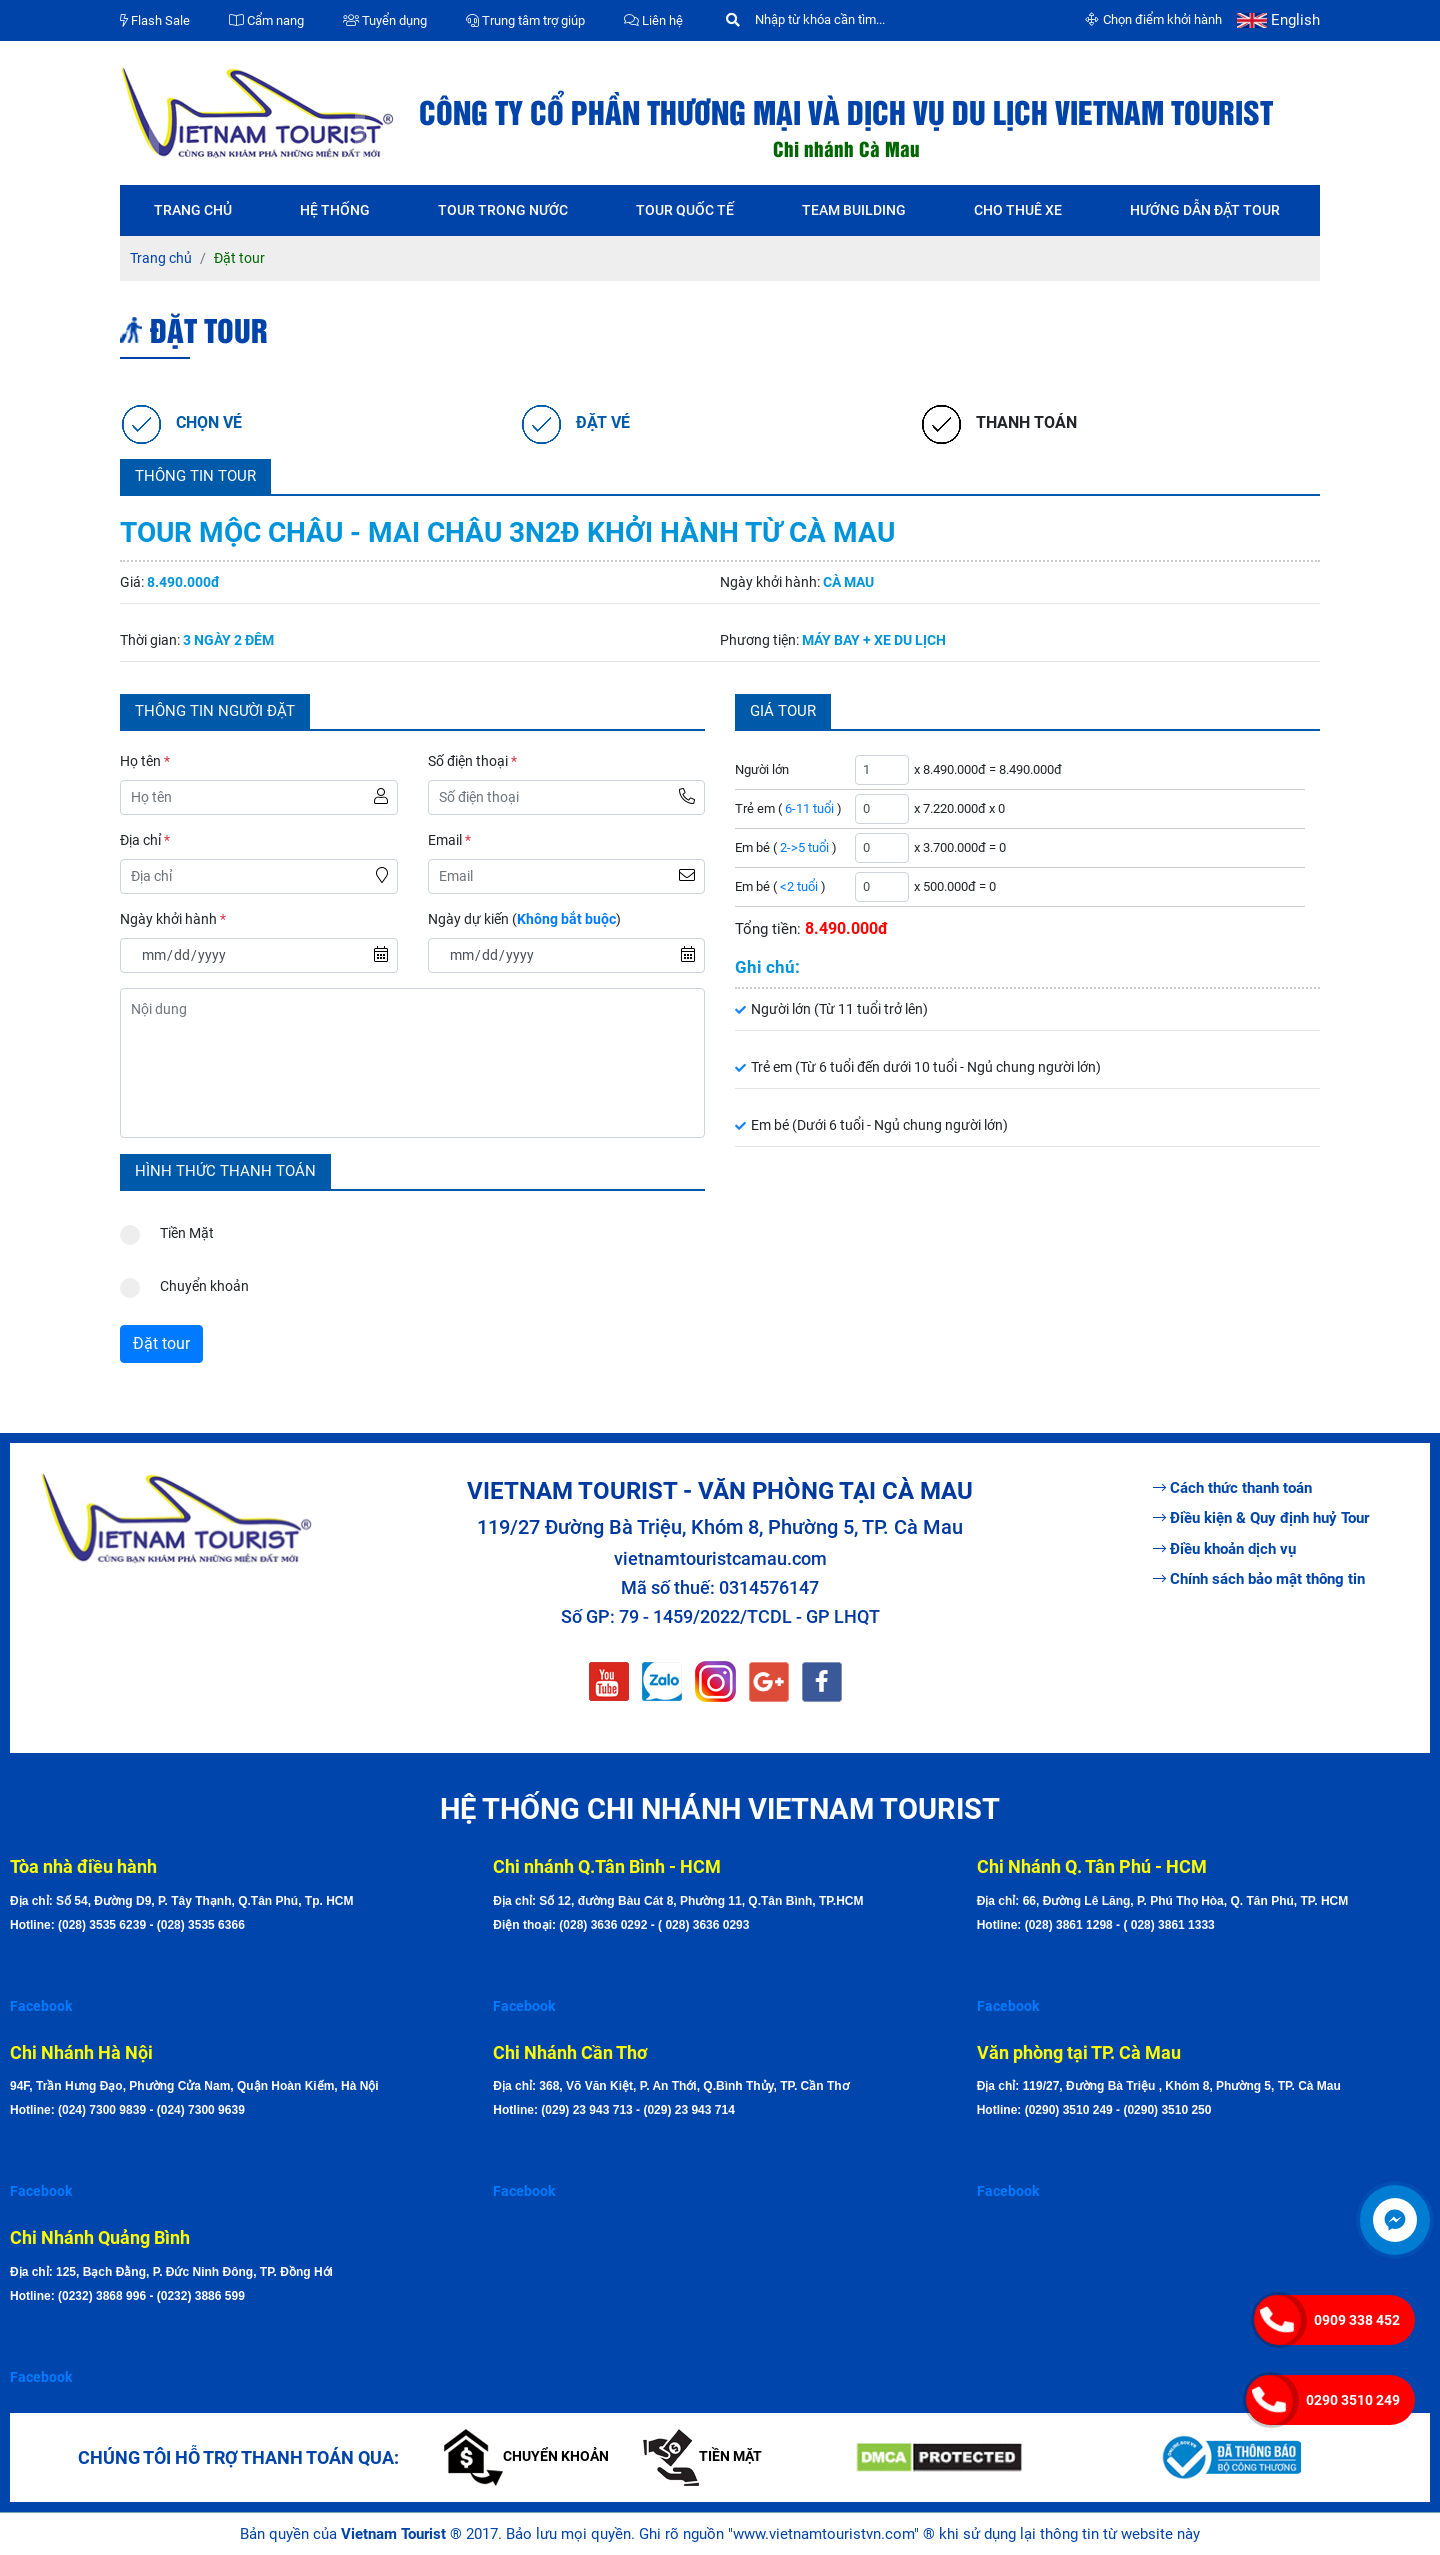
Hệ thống (335, 210)
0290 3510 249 (1353, 2400)
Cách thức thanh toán (1232, 1488)
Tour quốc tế (685, 210)
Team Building (854, 210)
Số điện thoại (472, 761)
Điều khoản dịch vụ (1224, 1549)
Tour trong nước (503, 210)
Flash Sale (155, 20)
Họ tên (145, 761)
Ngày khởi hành (173, 919)
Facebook (41, 2006)
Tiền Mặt (167, 1228)
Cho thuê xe (1018, 210)
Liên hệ (653, 20)
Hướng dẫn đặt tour (1205, 210)
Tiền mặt (702, 2456)
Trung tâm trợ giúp (525, 20)
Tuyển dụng (385, 20)
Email (449, 840)
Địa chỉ (145, 840)
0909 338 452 (1357, 2320)
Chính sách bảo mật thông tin (1259, 1579)
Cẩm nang (266, 20)
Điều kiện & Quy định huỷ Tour (1261, 1518)
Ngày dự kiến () (524, 919)
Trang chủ (193, 210)
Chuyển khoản (184, 1281)
